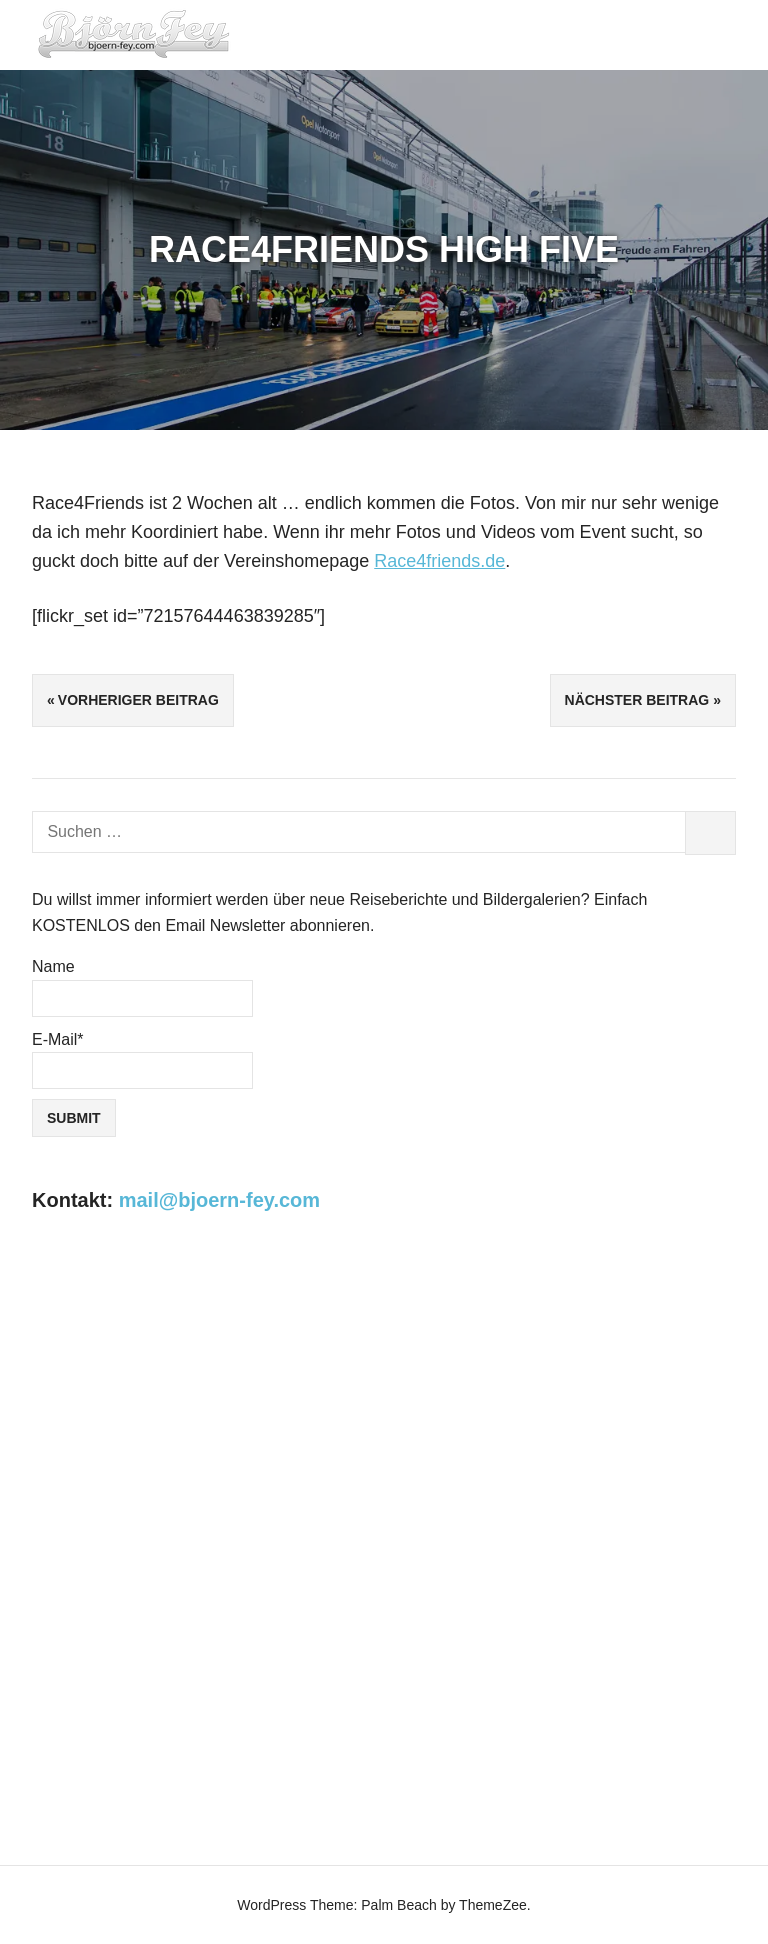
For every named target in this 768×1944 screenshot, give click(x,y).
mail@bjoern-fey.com (219, 1200)
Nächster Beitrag (637, 700)
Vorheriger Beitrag (138, 700)
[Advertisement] (384, 1403)
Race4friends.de (439, 561)
